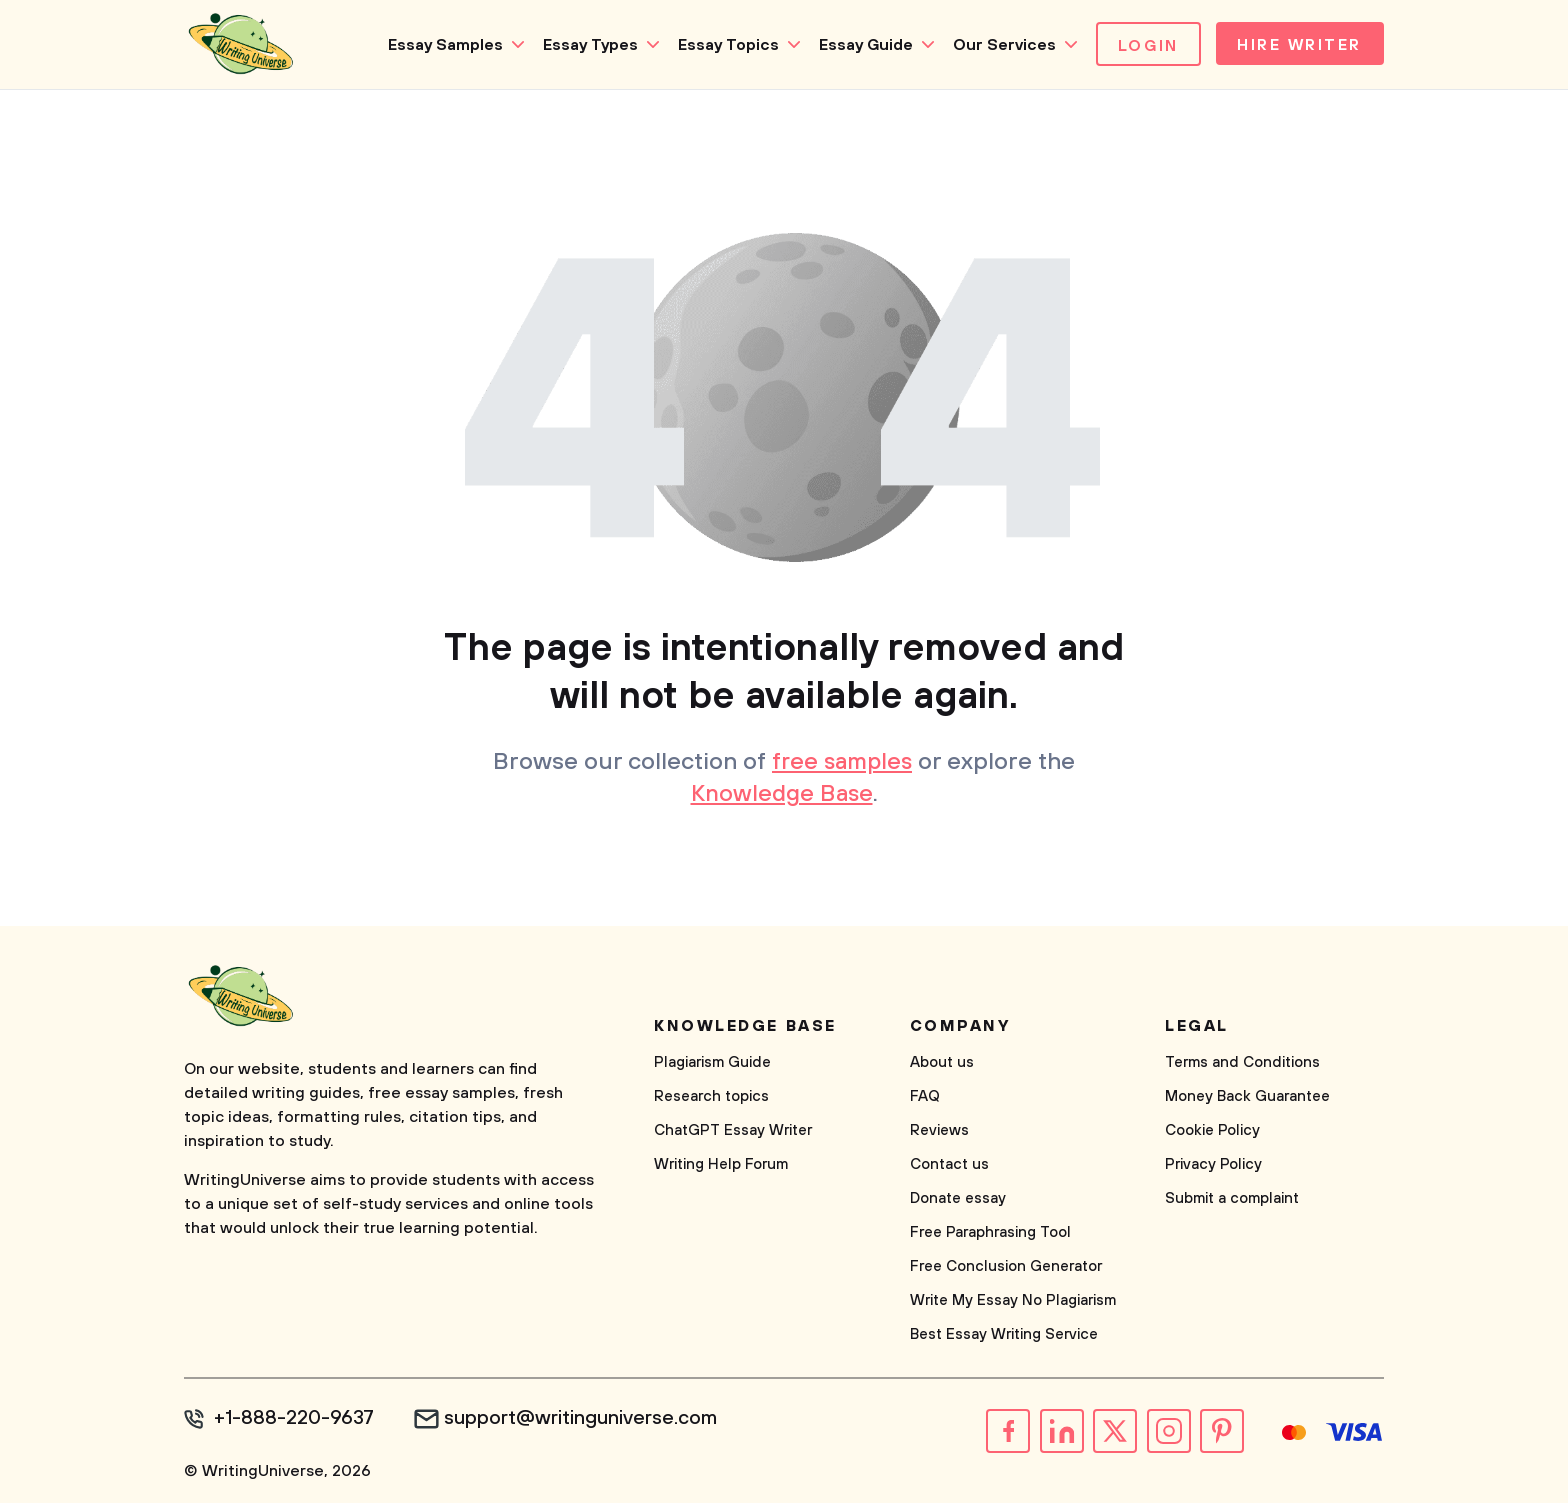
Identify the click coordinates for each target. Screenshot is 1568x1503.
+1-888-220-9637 (294, 1419)
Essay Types (585, 45)
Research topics (711, 1096)
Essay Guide (861, 45)
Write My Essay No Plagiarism (1013, 1300)
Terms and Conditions (1242, 1062)
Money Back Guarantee (1247, 1096)
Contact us (949, 1164)
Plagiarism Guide (712, 1062)
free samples (842, 763)
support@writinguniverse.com (581, 1419)
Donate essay (958, 1198)
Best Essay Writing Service (1004, 1334)
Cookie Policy (1212, 1130)
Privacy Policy (1213, 1164)
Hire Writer (1297, 46)
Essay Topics (723, 45)
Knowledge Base (781, 795)
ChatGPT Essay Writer (733, 1130)
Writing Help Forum (721, 1164)
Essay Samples (440, 45)
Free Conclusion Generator (1006, 1266)
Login (1143, 46)
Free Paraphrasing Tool (990, 1232)
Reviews (939, 1130)
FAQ (925, 1096)
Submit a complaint (1232, 1198)
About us (942, 1062)
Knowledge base (745, 1026)
